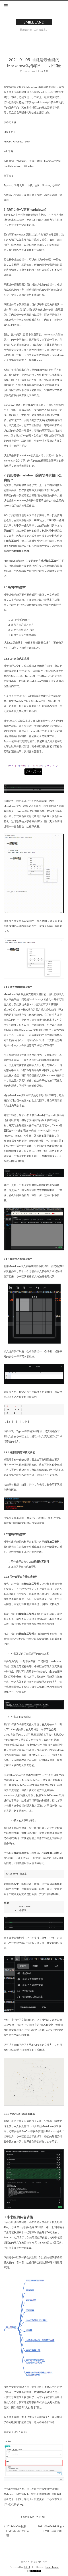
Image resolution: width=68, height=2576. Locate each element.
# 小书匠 (41, 2516)
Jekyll (27, 2567)
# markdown (27, 2516)
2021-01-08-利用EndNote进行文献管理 (16, 2531)
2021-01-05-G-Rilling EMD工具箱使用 (51, 2528)
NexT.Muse (52, 2567)
